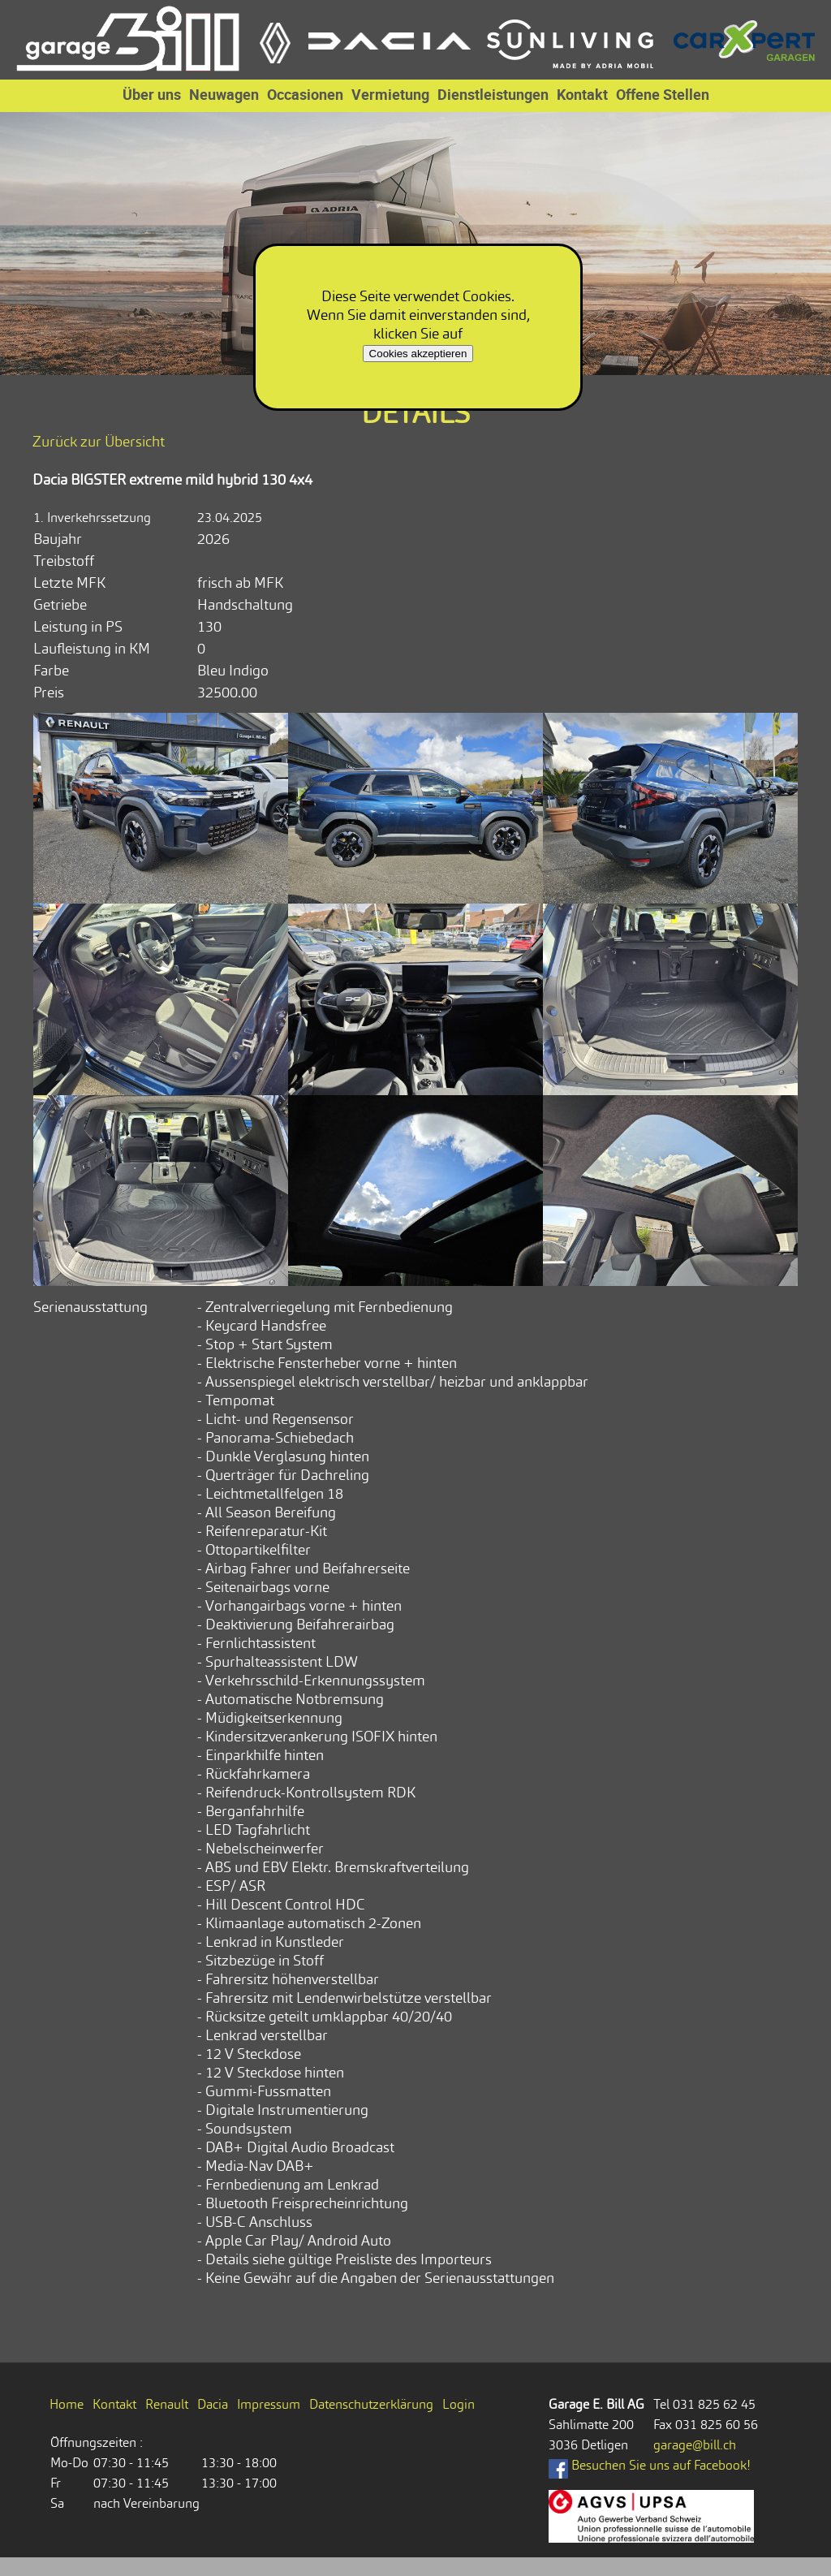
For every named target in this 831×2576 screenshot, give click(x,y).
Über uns (152, 94)
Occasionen (305, 94)
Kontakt (582, 94)
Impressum (268, 2404)
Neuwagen (224, 94)
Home (67, 2404)
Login (458, 2404)
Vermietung (390, 94)
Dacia (212, 2404)
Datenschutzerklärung (371, 2404)
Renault (166, 2404)
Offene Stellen (662, 94)
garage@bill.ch (694, 2444)
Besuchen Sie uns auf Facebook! (650, 2465)
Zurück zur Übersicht (98, 441)
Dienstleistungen (493, 94)
